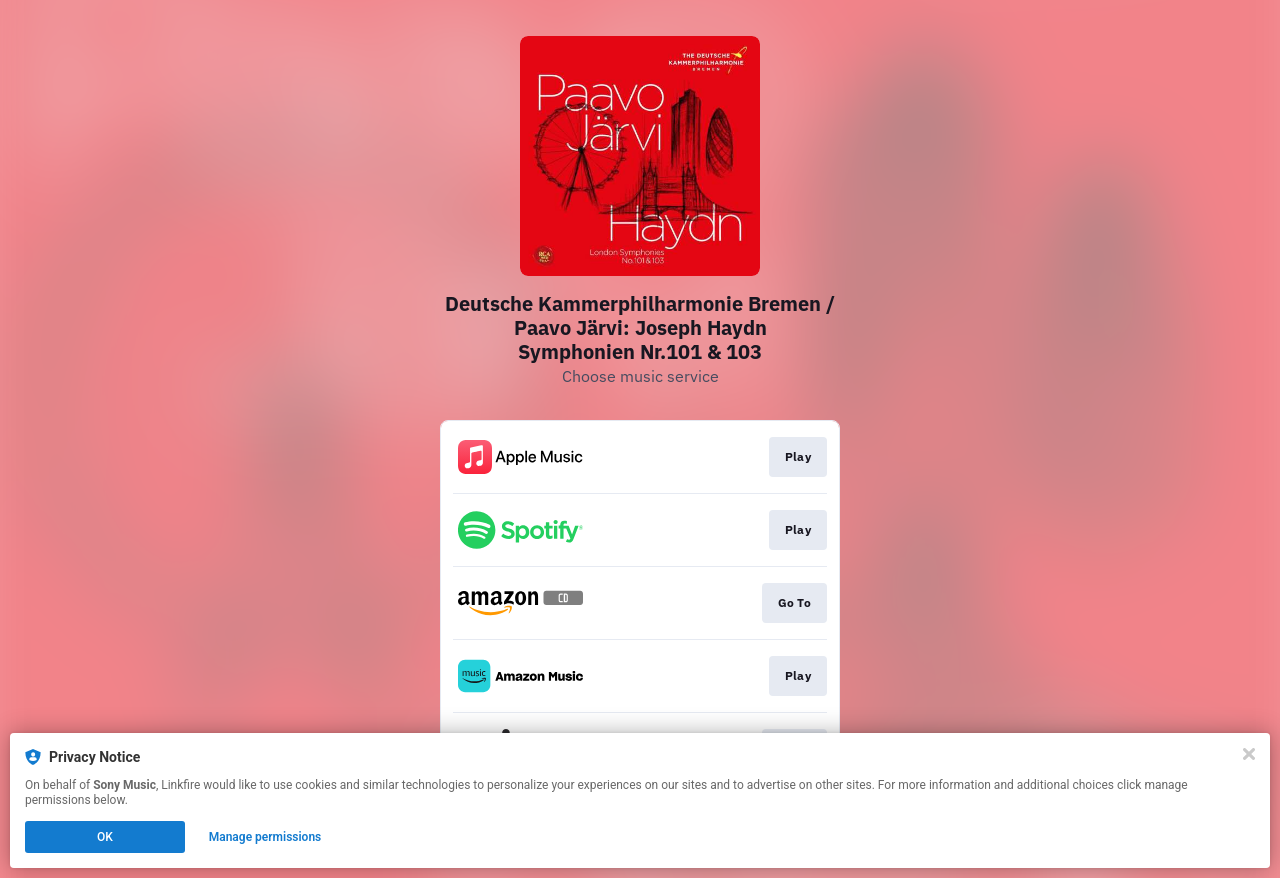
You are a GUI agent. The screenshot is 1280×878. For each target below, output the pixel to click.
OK (105, 837)
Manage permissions (265, 837)
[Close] (1249, 754)
